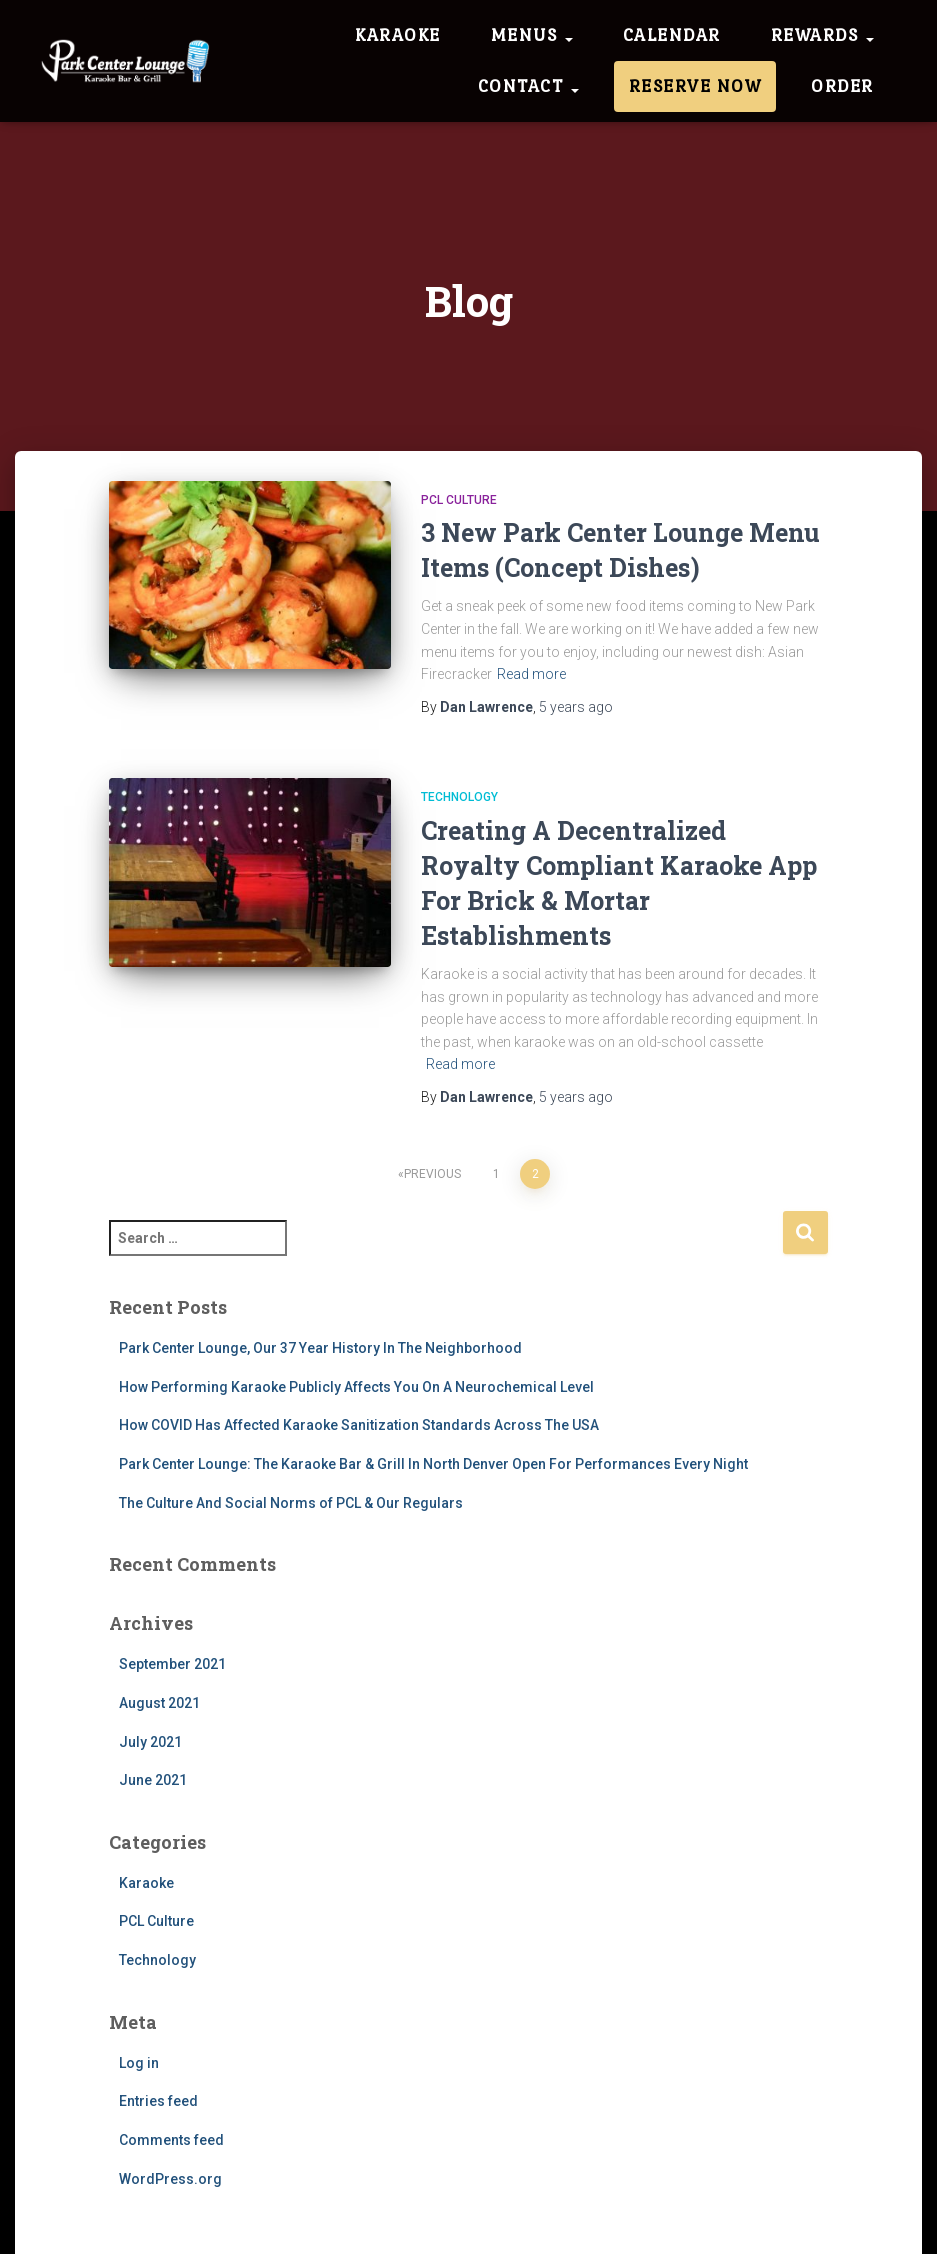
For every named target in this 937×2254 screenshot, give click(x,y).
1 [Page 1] (496, 1174)
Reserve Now (695, 86)
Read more (531, 674)
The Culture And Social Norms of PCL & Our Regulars (291, 1503)
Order (842, 86)
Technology (459, 797)
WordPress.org (170, 2179)
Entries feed (158, 2101)
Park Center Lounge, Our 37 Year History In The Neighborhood (320, 1348)
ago (576, 707)
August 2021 (159, 1703)
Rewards (822, 35)
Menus (532, 35)
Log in (139, 2063)
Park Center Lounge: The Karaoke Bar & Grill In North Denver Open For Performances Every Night (433, 1464)
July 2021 (150, 1742)
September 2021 (172, 1664)
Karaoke (398, 35)
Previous (432, 1174)
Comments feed (171, 2140)
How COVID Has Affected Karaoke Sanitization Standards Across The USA (359, 1425)
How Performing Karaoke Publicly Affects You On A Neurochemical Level (356, 1387)
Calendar (672, 35)
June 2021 (153, 1780)
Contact (528, 86)
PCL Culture (459, 500)
